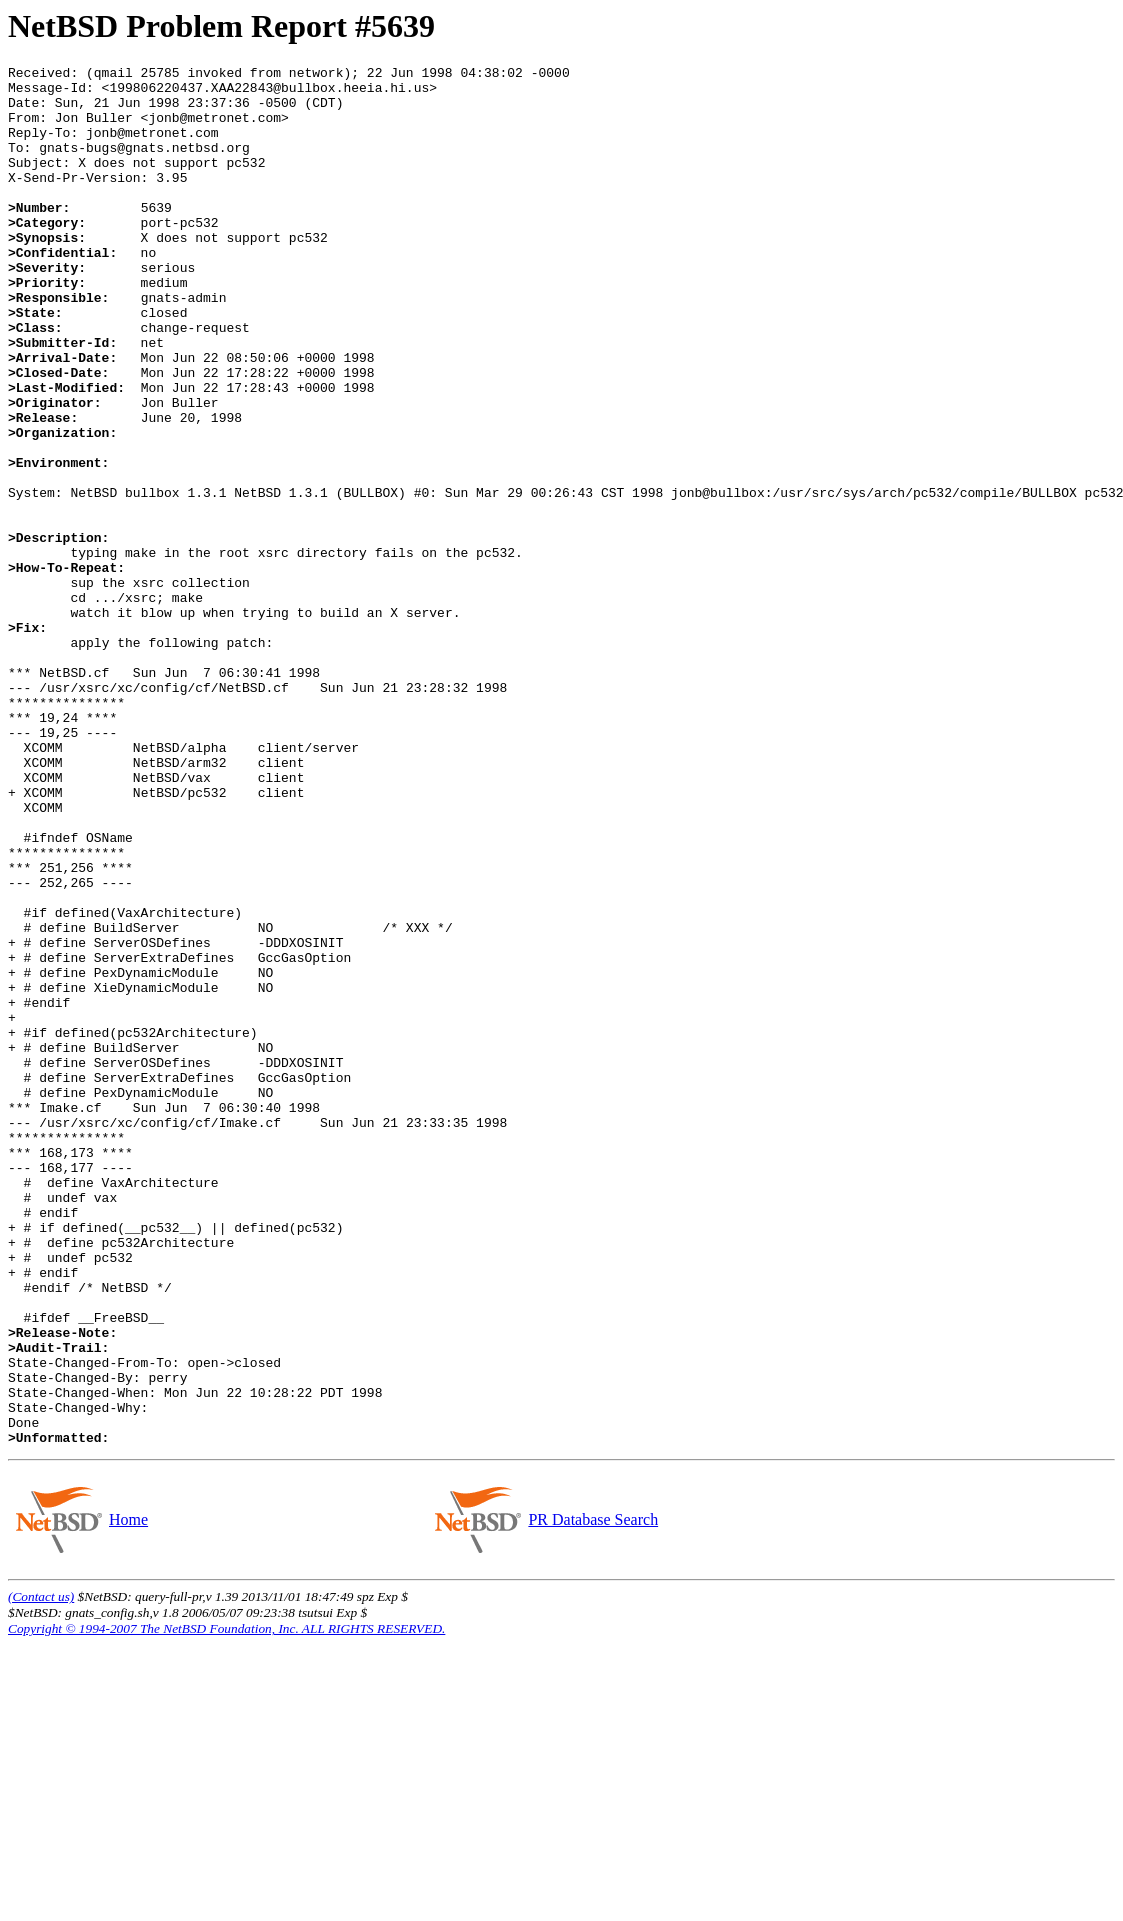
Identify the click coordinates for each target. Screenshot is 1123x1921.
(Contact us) (41, 1872)
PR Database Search (592, 1795)
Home (128, 1795)
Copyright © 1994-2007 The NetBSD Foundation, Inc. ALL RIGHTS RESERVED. (226, 1904)
